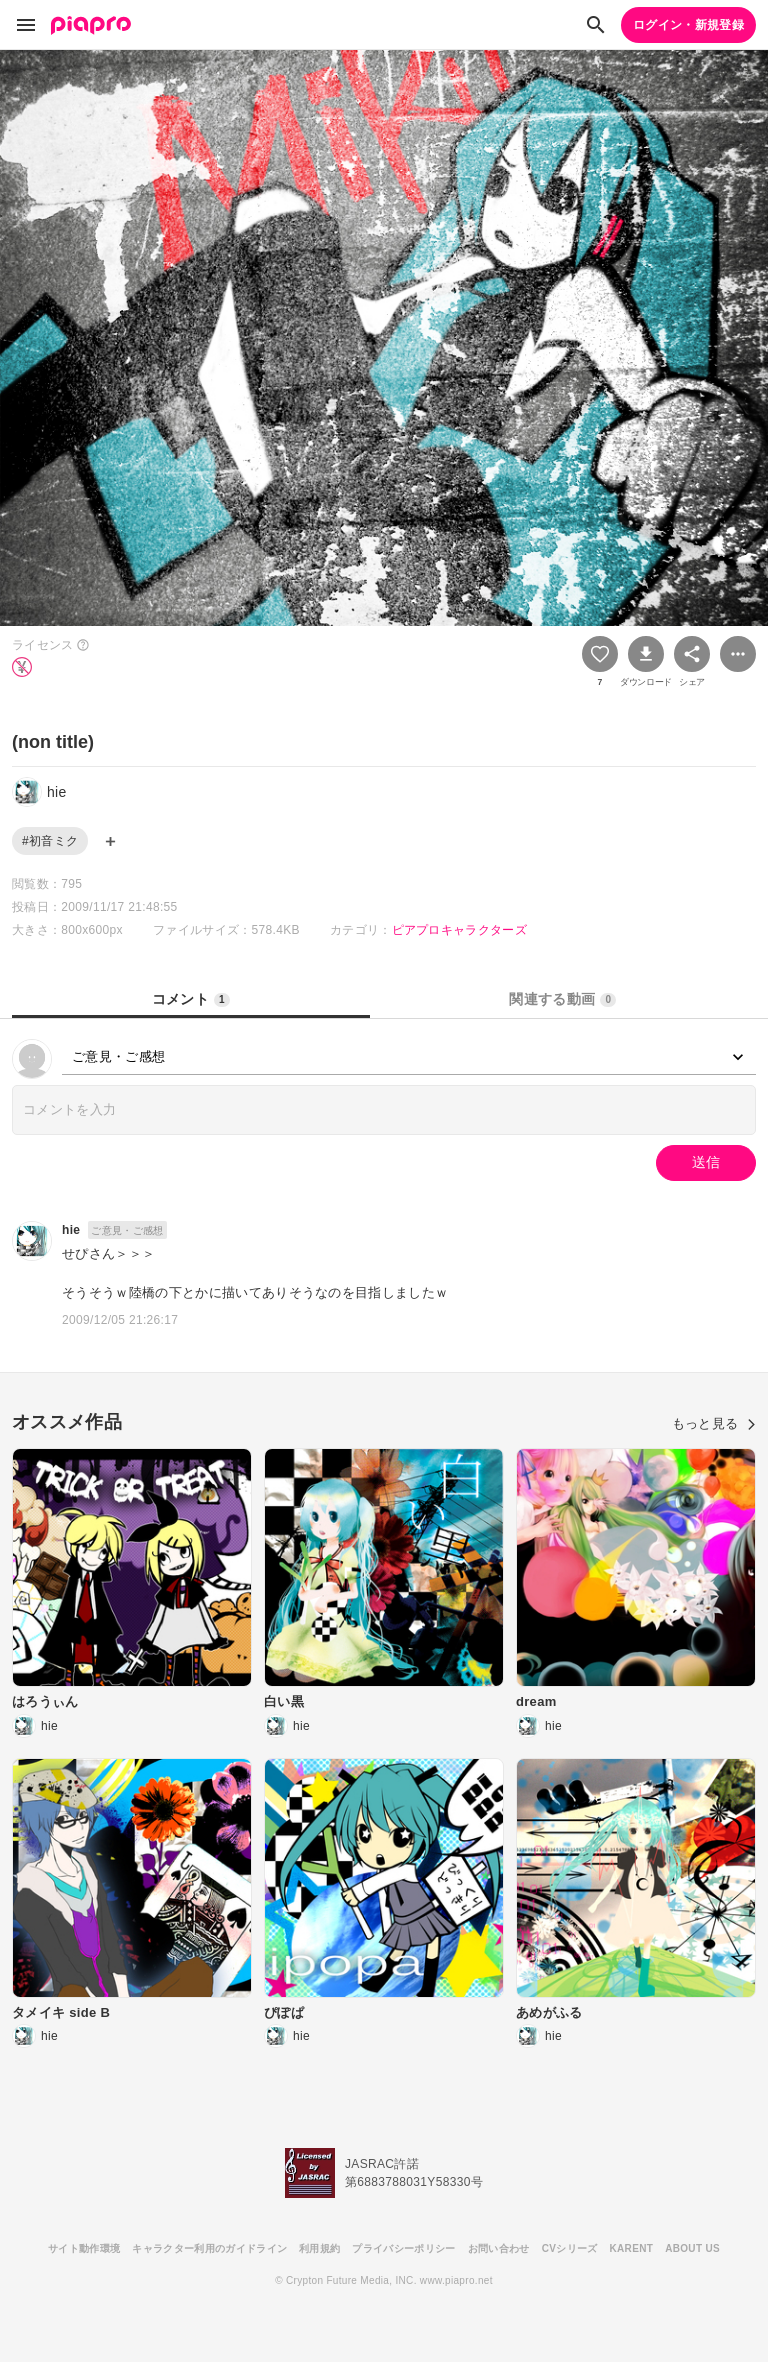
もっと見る (714, 1423)
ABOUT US (692, 2248)
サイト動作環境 (84, 2248)
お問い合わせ (499, 2248)
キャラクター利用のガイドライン (209, 2248)
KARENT (632, 2248)
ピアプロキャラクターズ (460, 930)
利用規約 (319, 2248)
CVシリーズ (570, 2248)
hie (71, 1230)
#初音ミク (50, 841)
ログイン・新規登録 (688, 25)
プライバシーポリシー (403, 2248)
